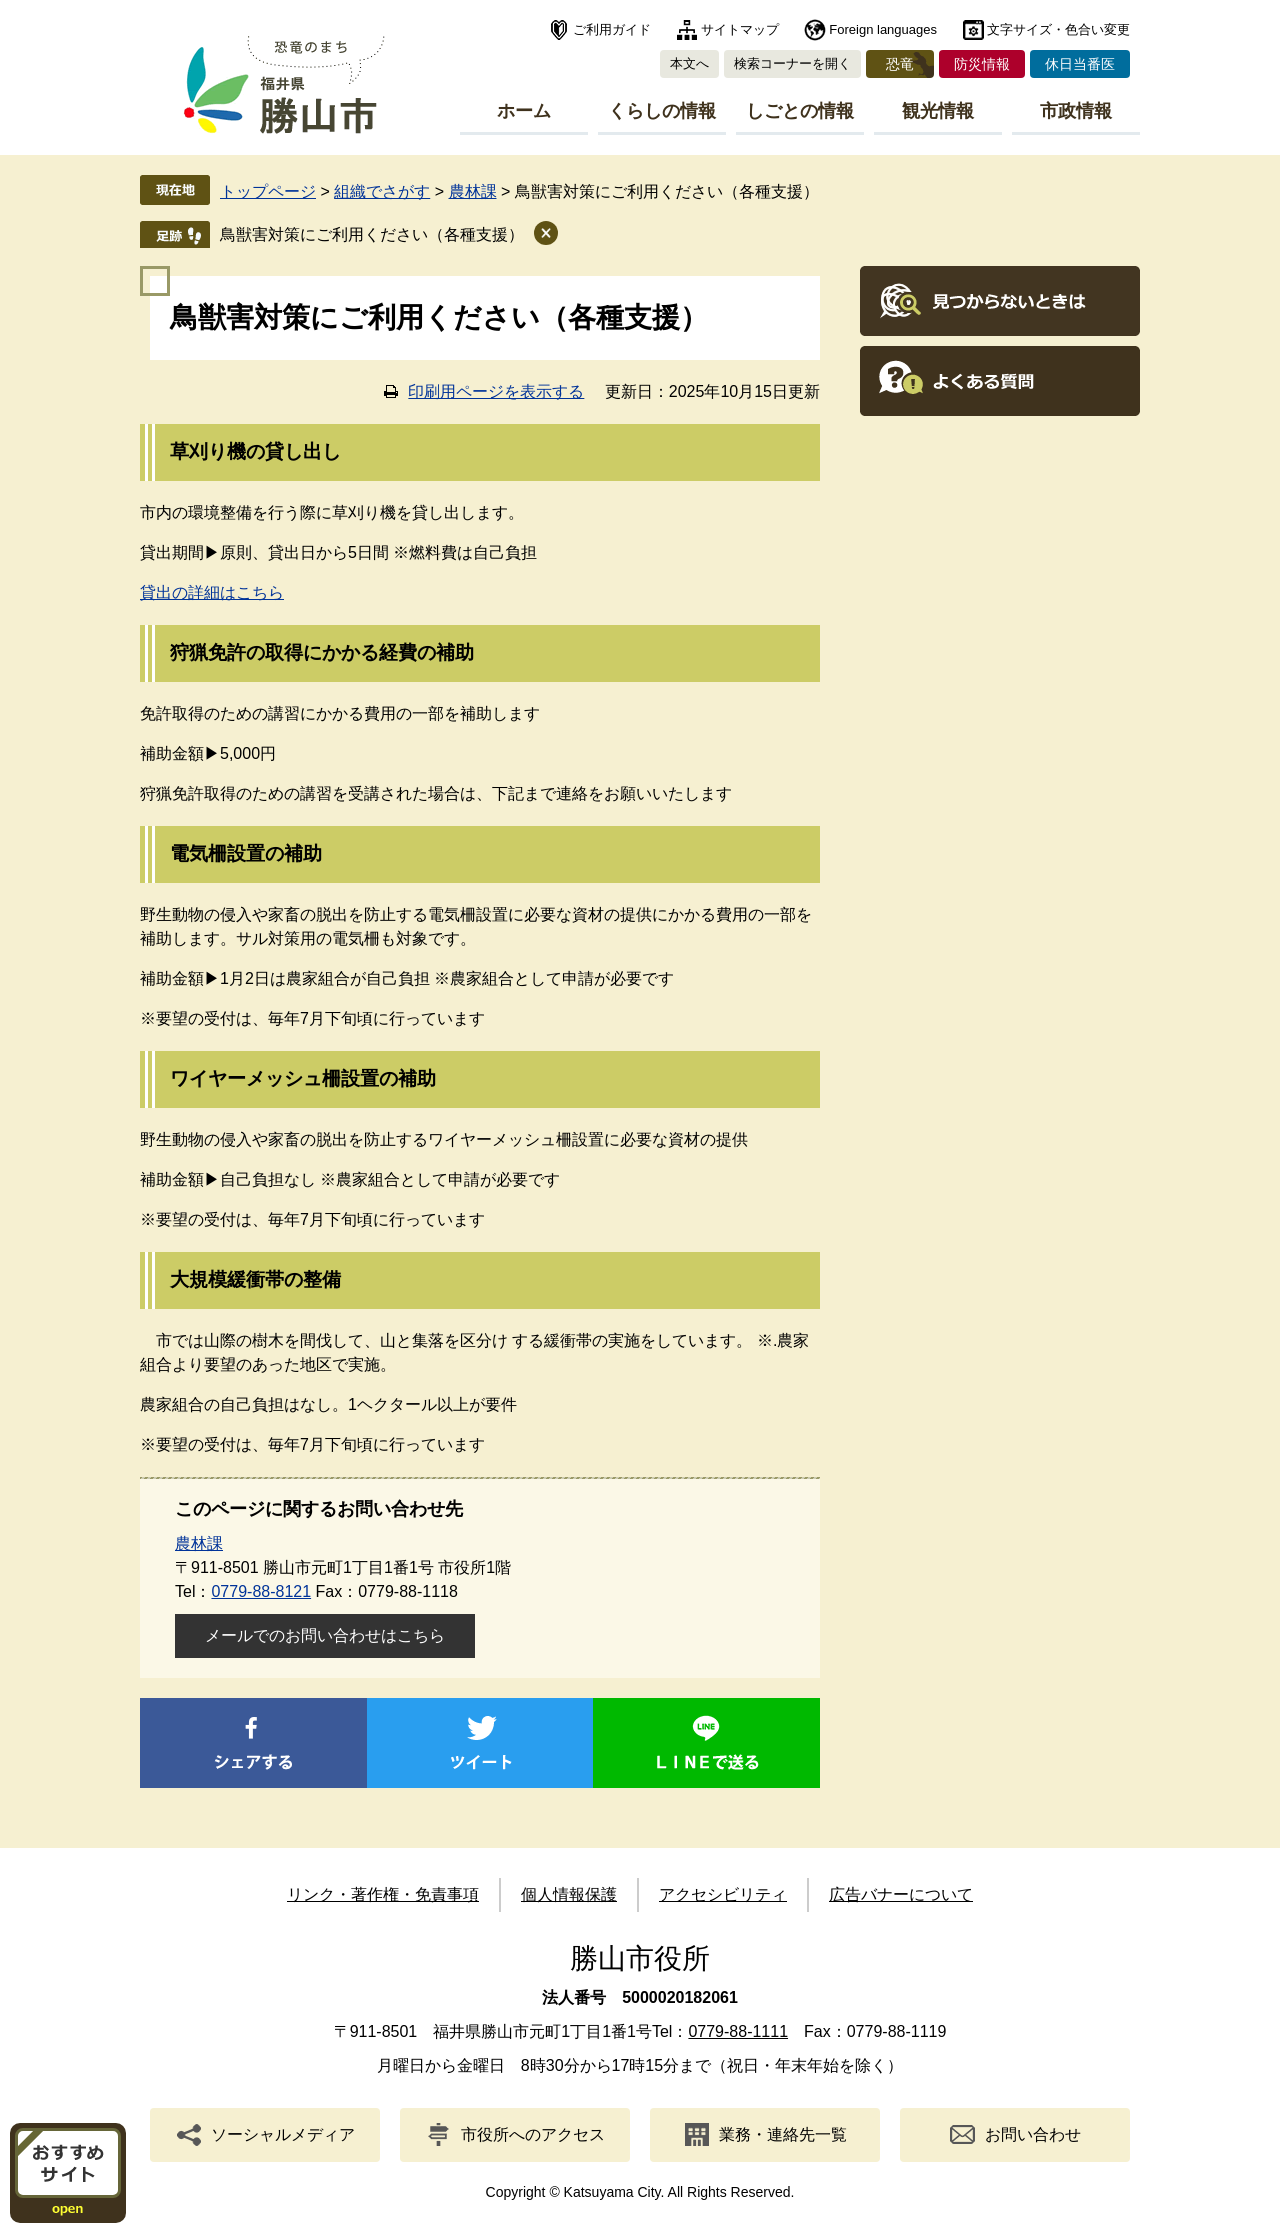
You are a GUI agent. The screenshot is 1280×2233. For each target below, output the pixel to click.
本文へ (689, 63)
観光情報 (938, 111)
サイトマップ (740, 29)
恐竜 (900, 64)
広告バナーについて (901, 1894)
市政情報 (1076, 111)
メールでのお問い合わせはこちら (325, 1635)
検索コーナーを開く (792, 63)
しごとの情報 (800, 111)
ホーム (524, 111)
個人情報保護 (569, 1894)
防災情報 (982, 64)
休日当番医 (1080, 64)
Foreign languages (883, 29)
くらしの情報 (662, 111)
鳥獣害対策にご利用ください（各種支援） (372, 234)
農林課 (473, 191)
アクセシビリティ (723, 1894)
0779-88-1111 (738, 2031)
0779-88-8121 (261, 1591)
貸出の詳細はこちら (212, 592)
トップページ (268, 191)
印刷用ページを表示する (496, 391)
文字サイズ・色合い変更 (1058, 29)
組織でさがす (382, 191)
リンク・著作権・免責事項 (383, 1894)
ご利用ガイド (612, 29)
